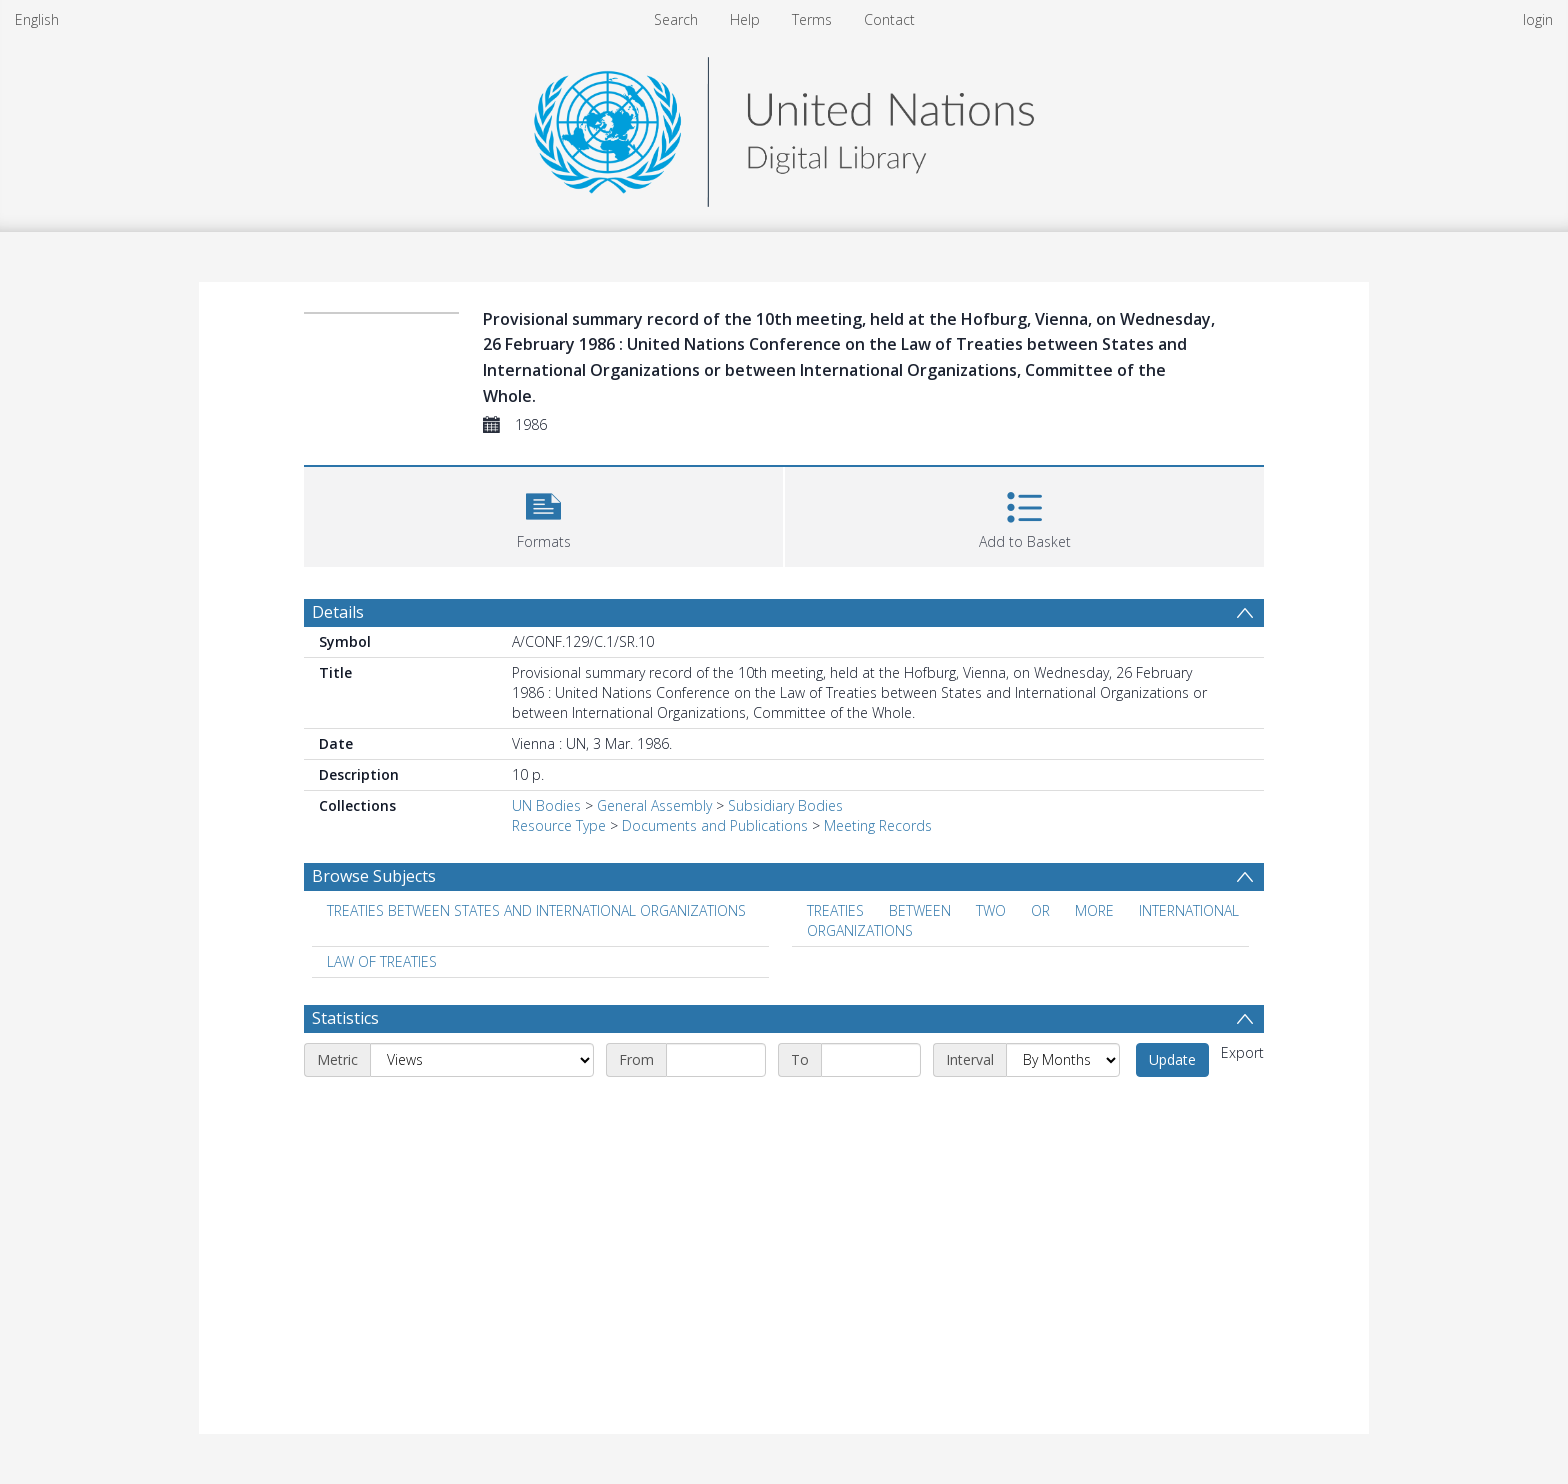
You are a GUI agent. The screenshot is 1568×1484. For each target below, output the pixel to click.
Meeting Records (878, 825)
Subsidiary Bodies (785, 805)
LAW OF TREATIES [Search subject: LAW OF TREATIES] (382, 961)
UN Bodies (546, 805)
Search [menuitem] (676, 19)
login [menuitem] (1538, 19)
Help (745, 19)
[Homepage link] (784, 126)
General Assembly (654, 805)
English (37, 19)
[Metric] (482, 1060)
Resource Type (559, 825)
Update (1172, 1059)
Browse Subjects (374, 876)
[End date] (871, 1060)
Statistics (345, 1018)
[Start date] (716, 1060)
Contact (889, 19)
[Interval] (1063, 1060)
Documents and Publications (715, 825)
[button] (543, 514)
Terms (812, 19)
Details (338, 612)
